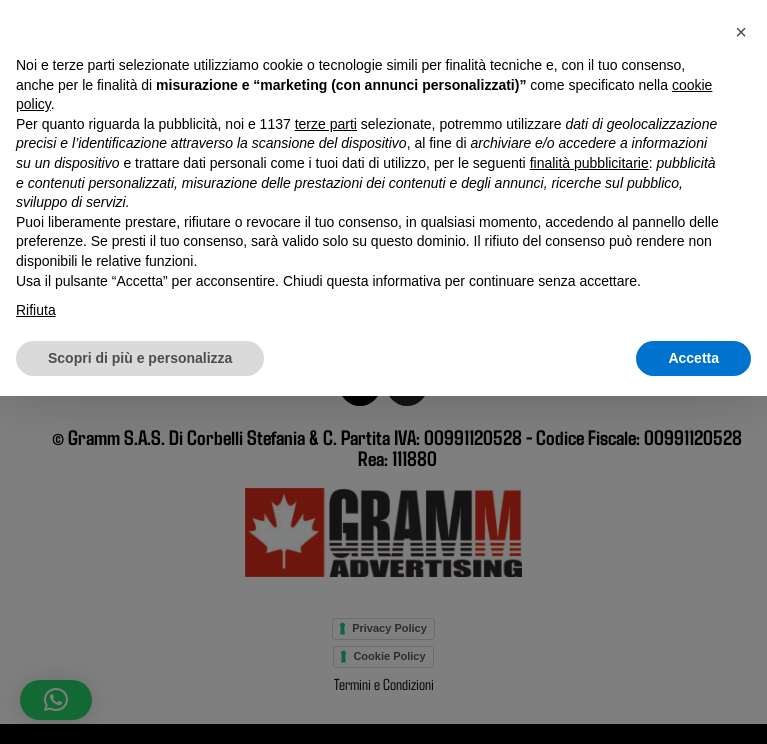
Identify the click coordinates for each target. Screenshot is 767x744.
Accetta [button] (693, 705)
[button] (741, 380)
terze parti (326, 471)
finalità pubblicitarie (589, 511)
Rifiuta (36, 658)
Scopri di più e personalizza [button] (140, 705)
